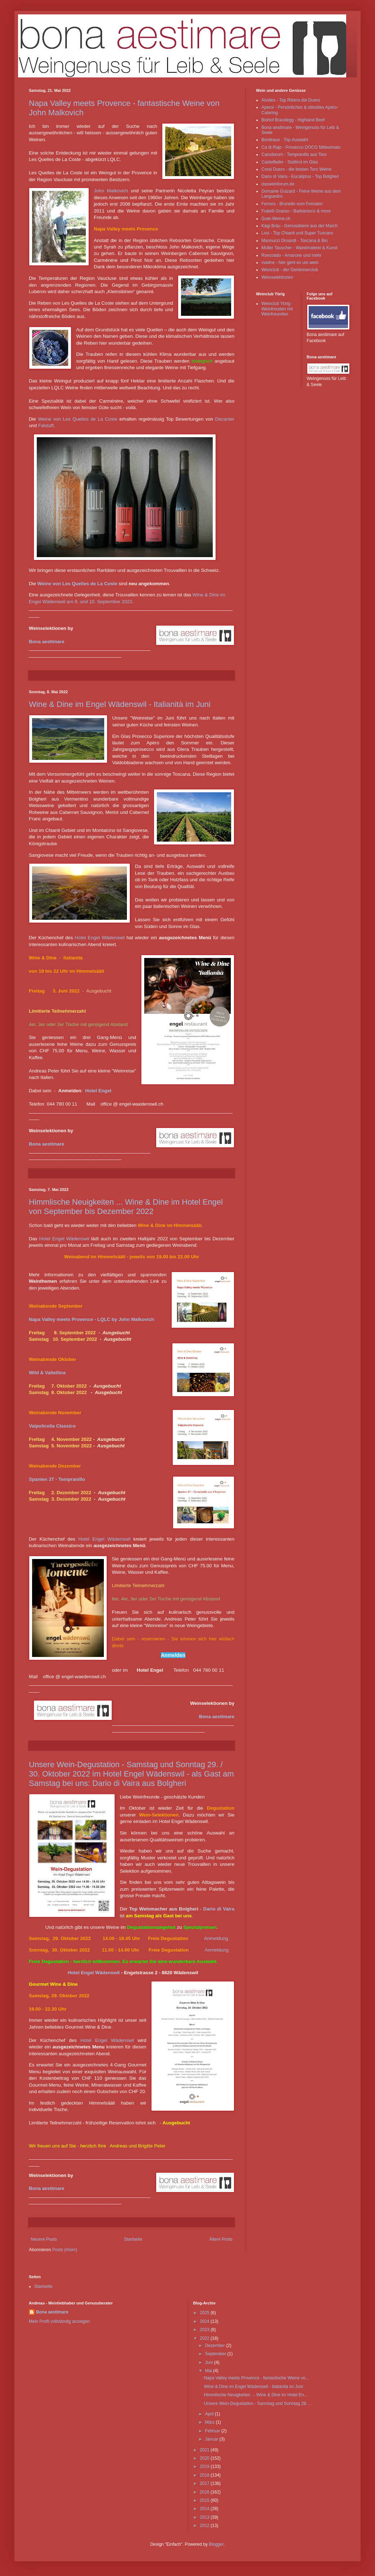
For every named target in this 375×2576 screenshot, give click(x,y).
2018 (205, 2475)
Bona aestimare (46, 641)
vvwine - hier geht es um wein (289, 262)
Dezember (215, 2345)
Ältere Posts (221, 2239)
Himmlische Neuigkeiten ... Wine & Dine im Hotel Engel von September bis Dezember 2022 (126, 1206)
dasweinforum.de (277, 184)
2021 (205, 2449)
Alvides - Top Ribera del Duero (290, 100)
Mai (209, 2370)
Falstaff (46, 425)
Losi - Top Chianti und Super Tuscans (297, 233)
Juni (209, 2362)
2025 (205, 2312)
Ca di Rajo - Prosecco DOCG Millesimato (300, 147)
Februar (213, 2430)
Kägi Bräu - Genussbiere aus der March (299, 225)
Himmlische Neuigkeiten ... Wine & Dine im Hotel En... (255, 2394)
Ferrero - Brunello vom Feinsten (291, 203)
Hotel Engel (98, 1090)
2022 (205, 2338)
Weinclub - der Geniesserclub (289, 269)
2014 (205, 2508)
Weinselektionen (277, 277)
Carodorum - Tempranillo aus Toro (294, 154)
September (216, 2353)
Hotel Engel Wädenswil (99, 937)
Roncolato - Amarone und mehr (291, 255)
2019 (205, 2466)
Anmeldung (216, 1938)
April (210, 2413)
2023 (205, 2329)
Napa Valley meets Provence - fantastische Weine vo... (256, 2377)
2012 (205, 2525)
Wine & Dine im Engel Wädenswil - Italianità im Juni (120, 704)
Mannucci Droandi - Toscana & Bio (294, 240)
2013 (205, 2517)
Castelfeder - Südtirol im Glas (289, 162)
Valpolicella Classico (52, 1426)
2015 (205, 2500)
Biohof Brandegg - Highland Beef (293, 119)
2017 (205, 2483)
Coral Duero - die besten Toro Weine (296, 169)
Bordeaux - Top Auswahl (284, 139)
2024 (205, 2321)
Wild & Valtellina (47, 1372)
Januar (212, 2439)
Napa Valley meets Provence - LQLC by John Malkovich (91, 1319)
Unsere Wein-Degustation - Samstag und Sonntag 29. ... (258, 2403)
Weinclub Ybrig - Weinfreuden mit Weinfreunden (277, 309)
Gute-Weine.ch (275, 218)
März (210, 2422)
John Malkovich (111, 190)
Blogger (216, 2544)
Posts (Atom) (64, 2249)
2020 (205, 2458)
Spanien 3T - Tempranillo (57, 1479)
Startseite (133, 2239)
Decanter (224, 419)
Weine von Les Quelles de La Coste (77, 419)
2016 (205, 2492)
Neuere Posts (44, 2239)
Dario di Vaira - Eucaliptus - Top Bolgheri (300, 176)
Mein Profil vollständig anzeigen (59, 2321)
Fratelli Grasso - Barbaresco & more (296, 211)
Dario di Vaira (218, 1909)
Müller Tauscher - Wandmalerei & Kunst (299, 247)
